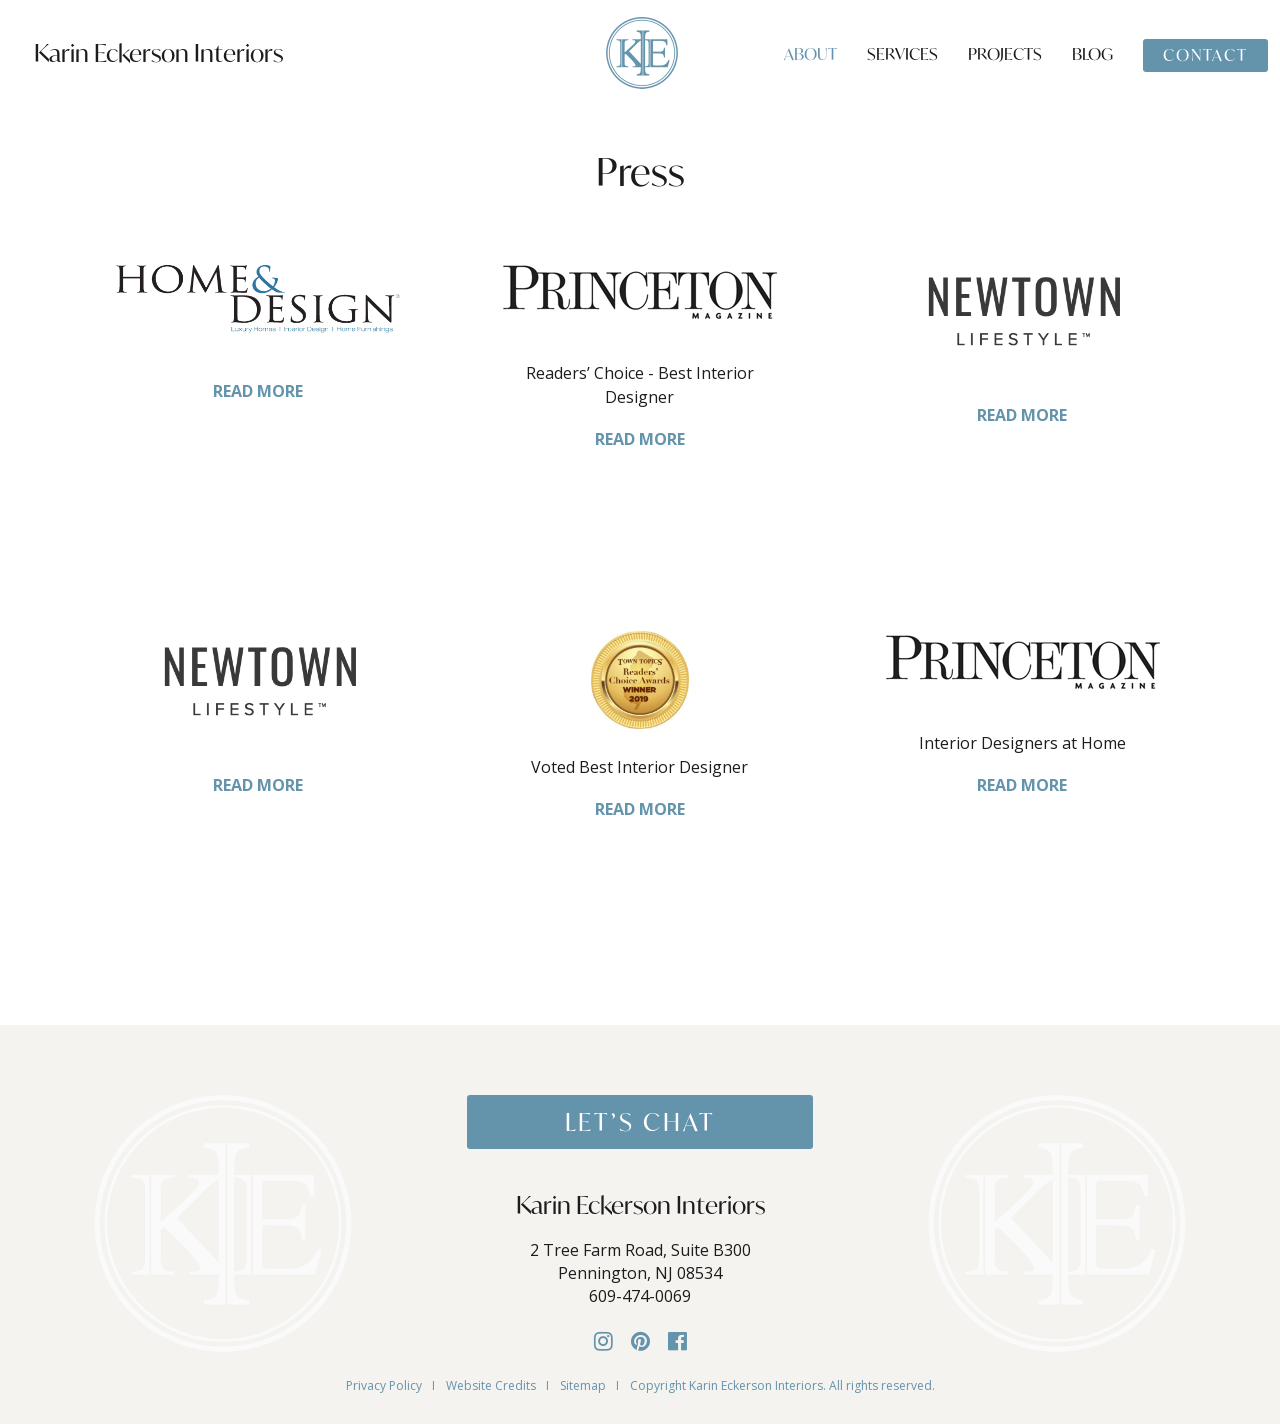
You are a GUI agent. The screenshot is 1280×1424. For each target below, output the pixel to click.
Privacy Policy (384, 1385)
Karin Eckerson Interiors (158, 53)
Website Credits (491, 1385)
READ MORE (258, 391)
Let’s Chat (640, 1122)
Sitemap (583, 1385)
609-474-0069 (640, 1296)
